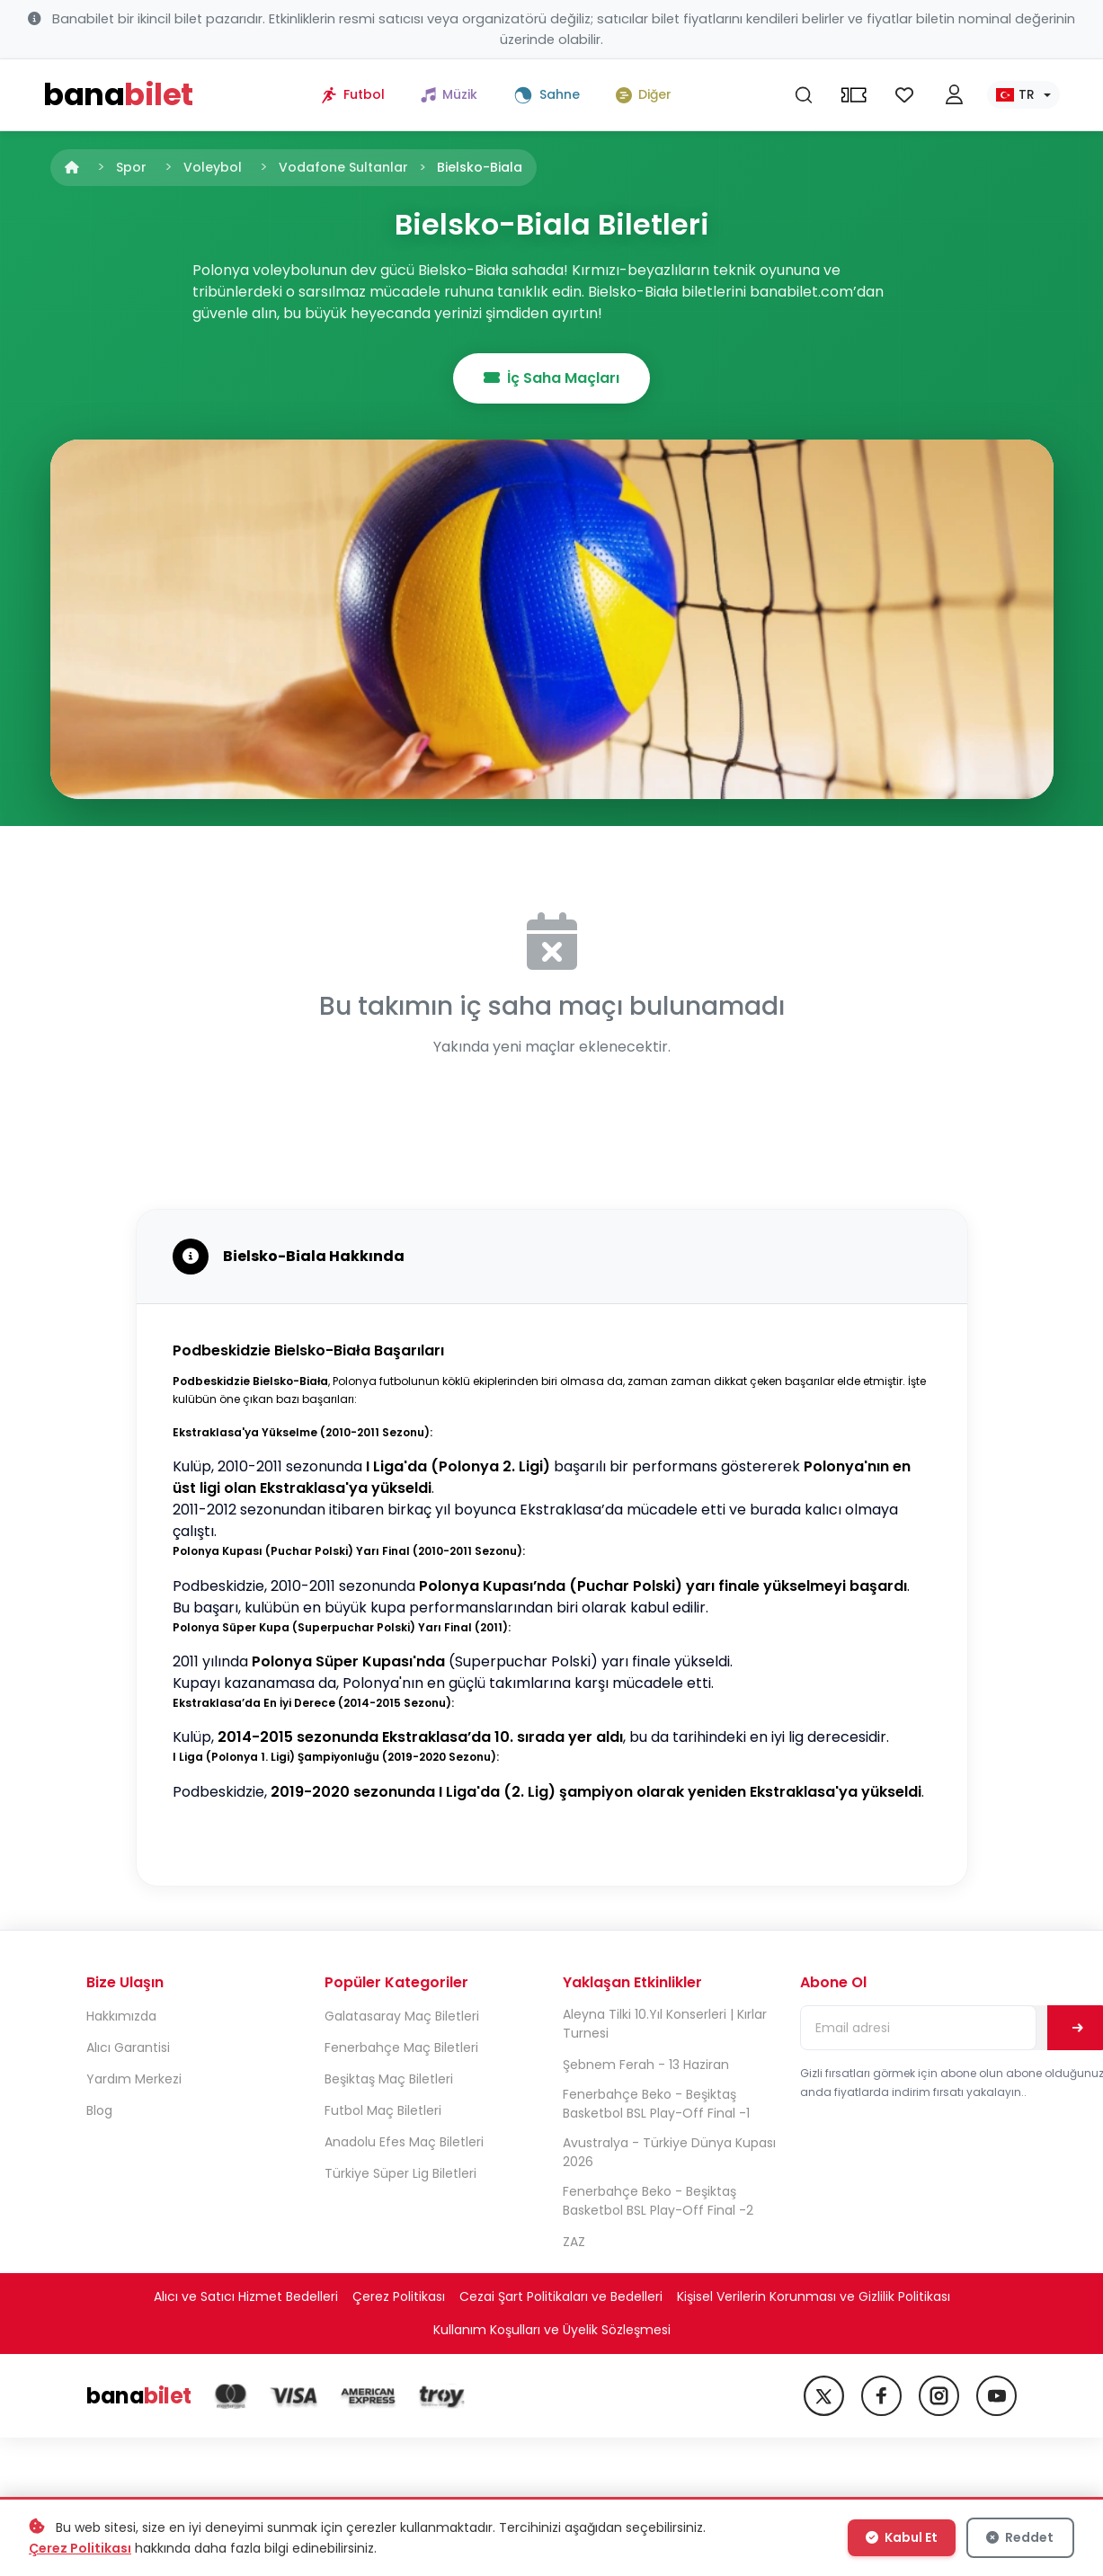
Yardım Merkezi (134, 2079)
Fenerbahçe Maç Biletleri (401, 2047)
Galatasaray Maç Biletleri (402, 2016)
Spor (131, 167)
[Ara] (804, 95)
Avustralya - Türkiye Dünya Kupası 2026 (669, 2152)
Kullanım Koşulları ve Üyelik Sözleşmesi (552, 2330)
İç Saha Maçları (551, 378)
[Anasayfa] (72, 167)
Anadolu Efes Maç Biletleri (404, 2142)
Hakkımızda (121, 2016)
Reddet (1020, 2537)
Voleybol (212, 167)
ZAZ (574, 2242)
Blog (99, 2110)
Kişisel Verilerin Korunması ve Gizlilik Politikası (813, 2296)
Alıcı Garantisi (128, 2047)
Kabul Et (902, 2537)
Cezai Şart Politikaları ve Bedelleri (561, 2296)
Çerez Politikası (398, 2296)
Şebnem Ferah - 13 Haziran (646, 2065)
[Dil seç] (1023, 95)
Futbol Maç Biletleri (383, 2110)
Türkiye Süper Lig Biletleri (400, 2173)
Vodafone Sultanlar (343, 167)
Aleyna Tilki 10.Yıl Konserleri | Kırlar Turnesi (665, 2023)
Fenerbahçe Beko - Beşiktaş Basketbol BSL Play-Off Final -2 (658, 2200)
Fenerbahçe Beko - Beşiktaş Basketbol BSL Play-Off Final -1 (656, 2103)
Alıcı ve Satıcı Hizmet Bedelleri (246, 2296)
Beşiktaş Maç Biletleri (389, 2079)
